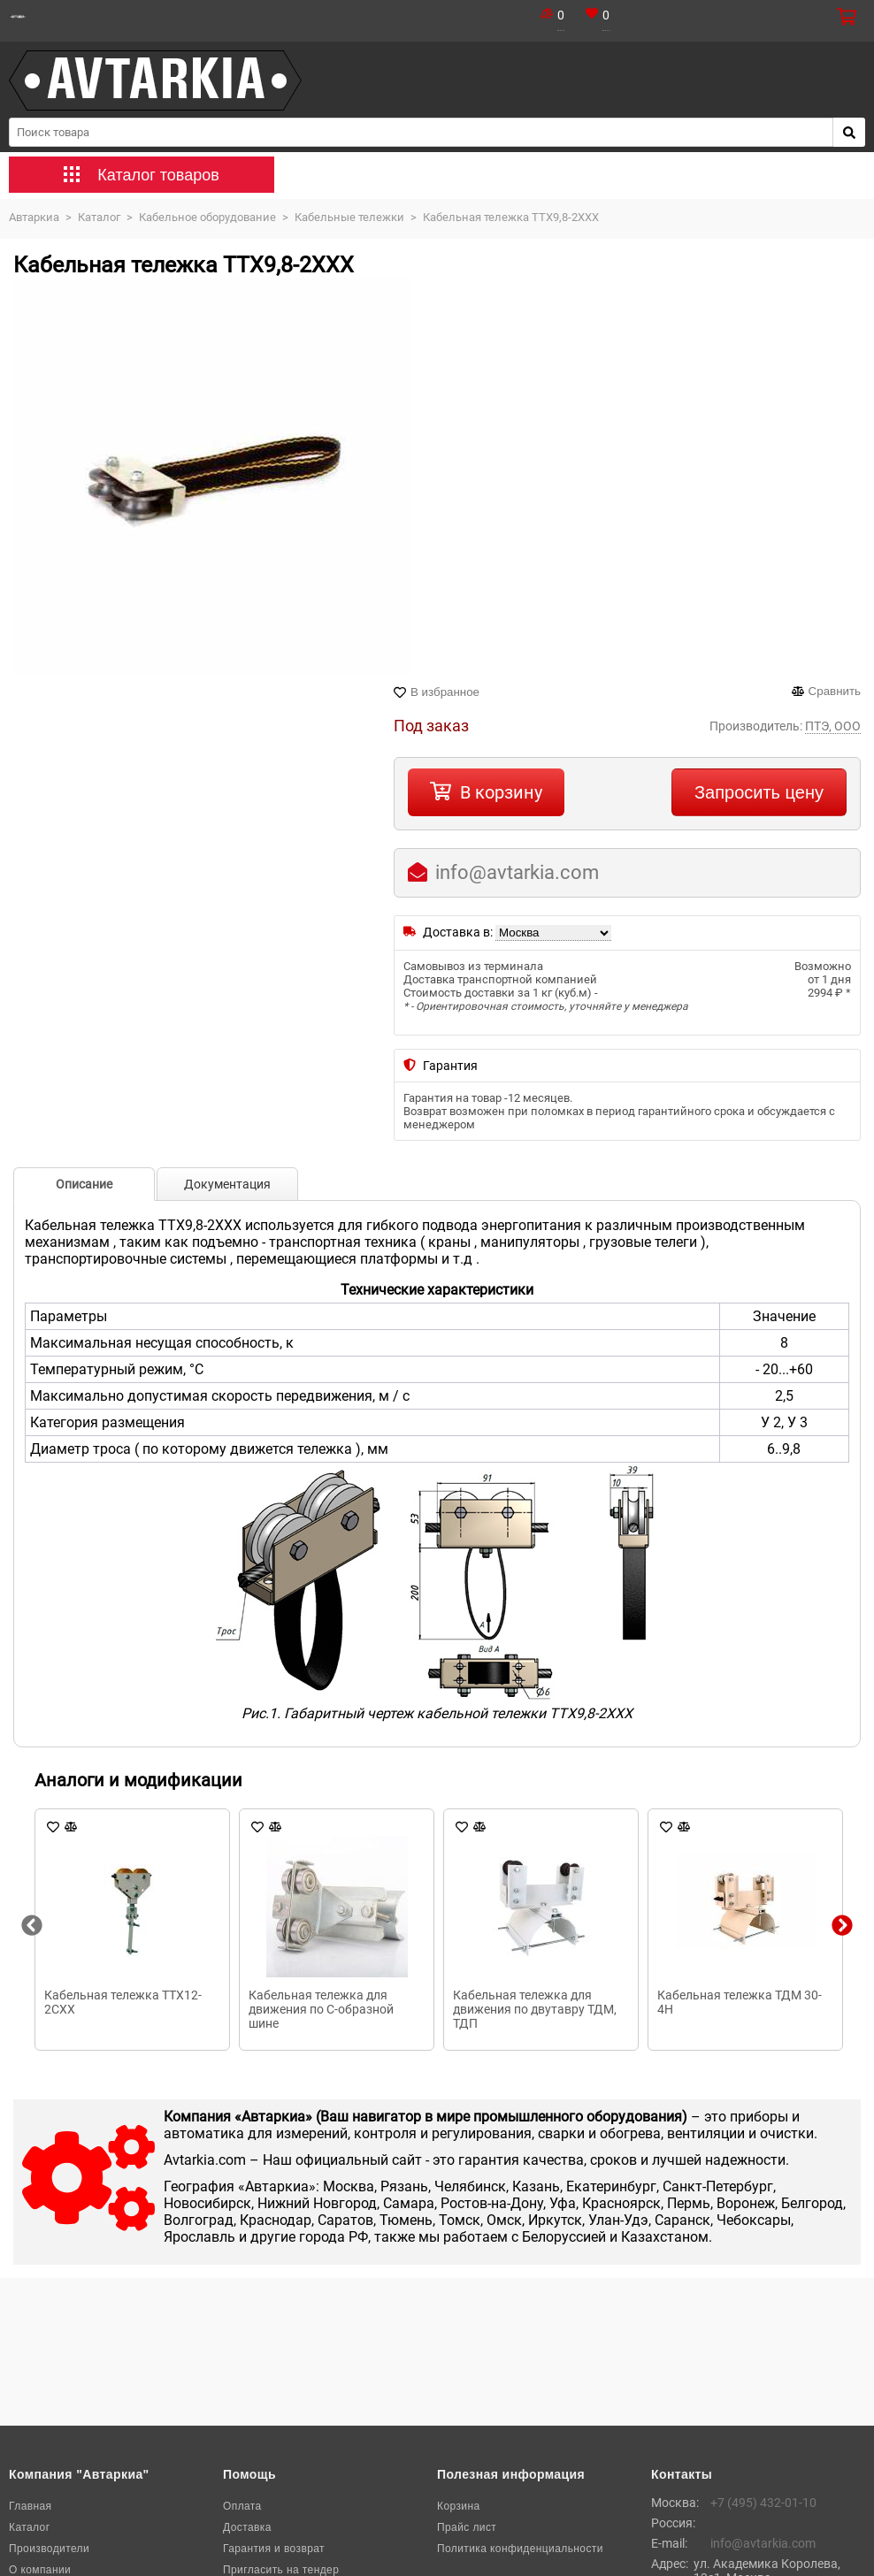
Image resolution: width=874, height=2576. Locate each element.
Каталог (29, 2527)
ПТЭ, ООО (833, 726)
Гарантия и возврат (274, 2548)
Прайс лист (466, 2527)
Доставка (247, 2527)
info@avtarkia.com (517, 872)
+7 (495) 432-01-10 (763, 2503)
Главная (30, 2506)
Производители (49, 2548)
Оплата (242, 2506)
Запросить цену (759, 792)
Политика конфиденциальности (520, 2548)
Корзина (458, 2506)
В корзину (501, 792)
